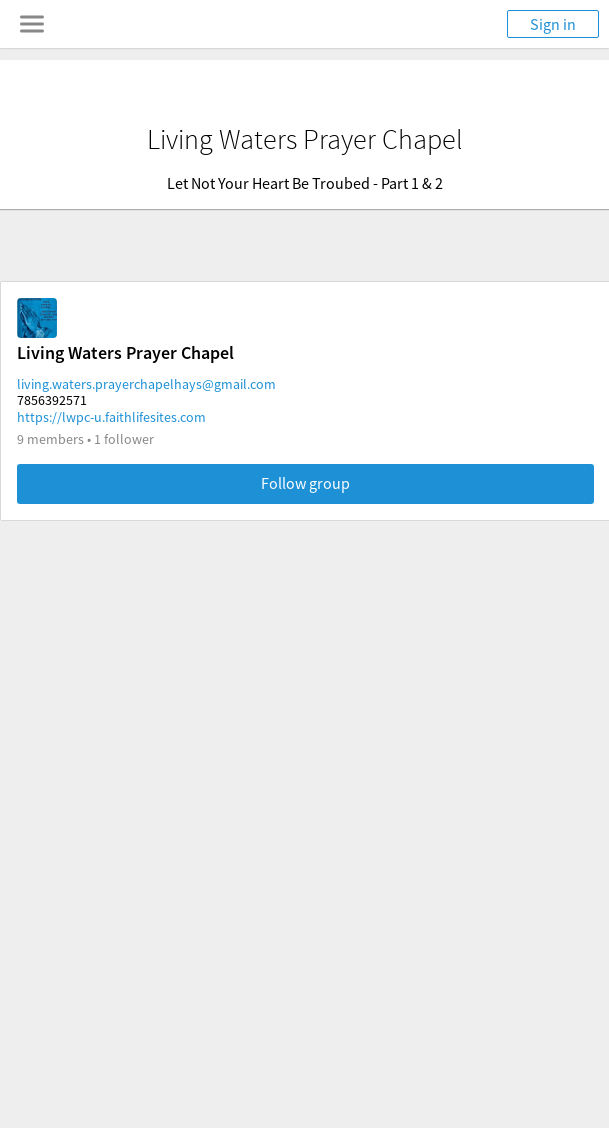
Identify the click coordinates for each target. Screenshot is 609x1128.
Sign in (553, 24)
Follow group (305, 483)
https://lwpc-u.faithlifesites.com (111, 417)
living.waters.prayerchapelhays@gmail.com (146, 384)
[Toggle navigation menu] (32, 24)
